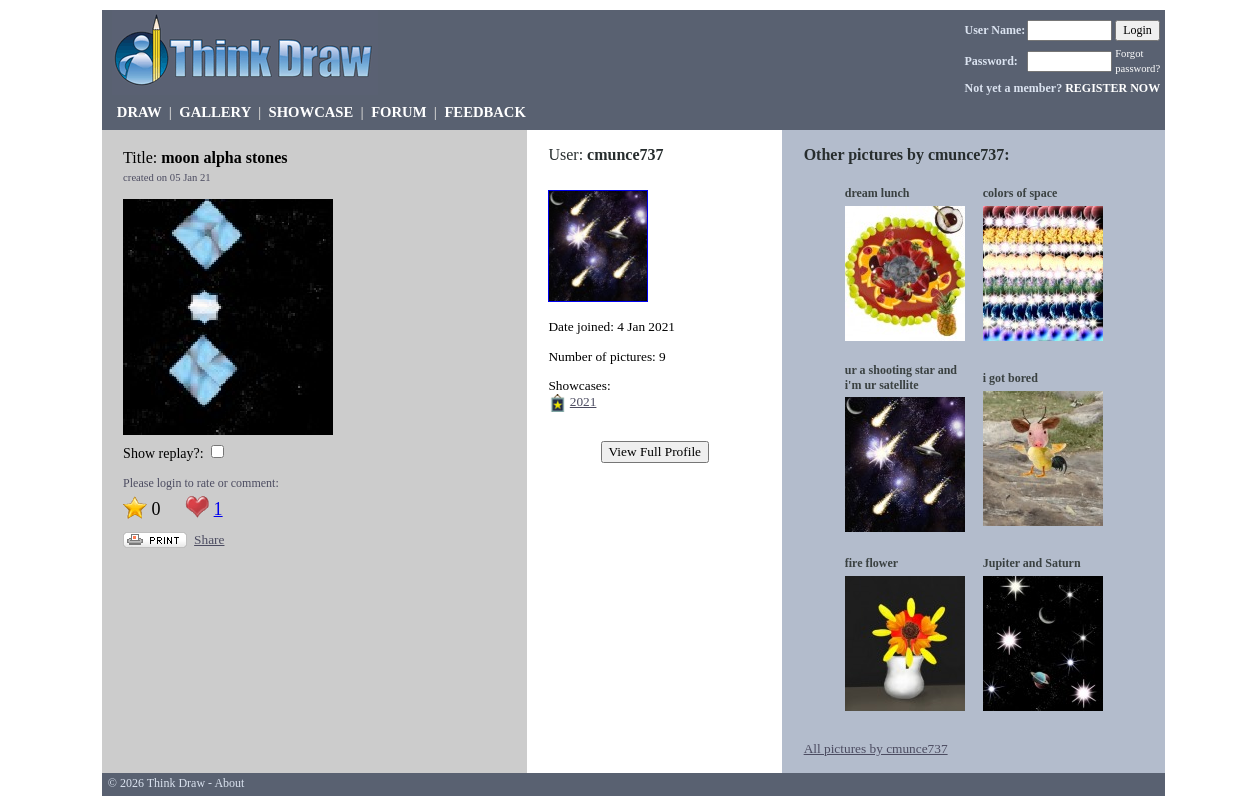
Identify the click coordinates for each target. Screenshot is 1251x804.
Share (209, 539)
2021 (583, 401)
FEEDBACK (484, 112)
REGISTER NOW (1112, 88)
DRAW (139, 112)
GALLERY (214, 112)
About (229, 783)
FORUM (398, 112)
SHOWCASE (311, 112)
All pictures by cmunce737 (876, 748)
